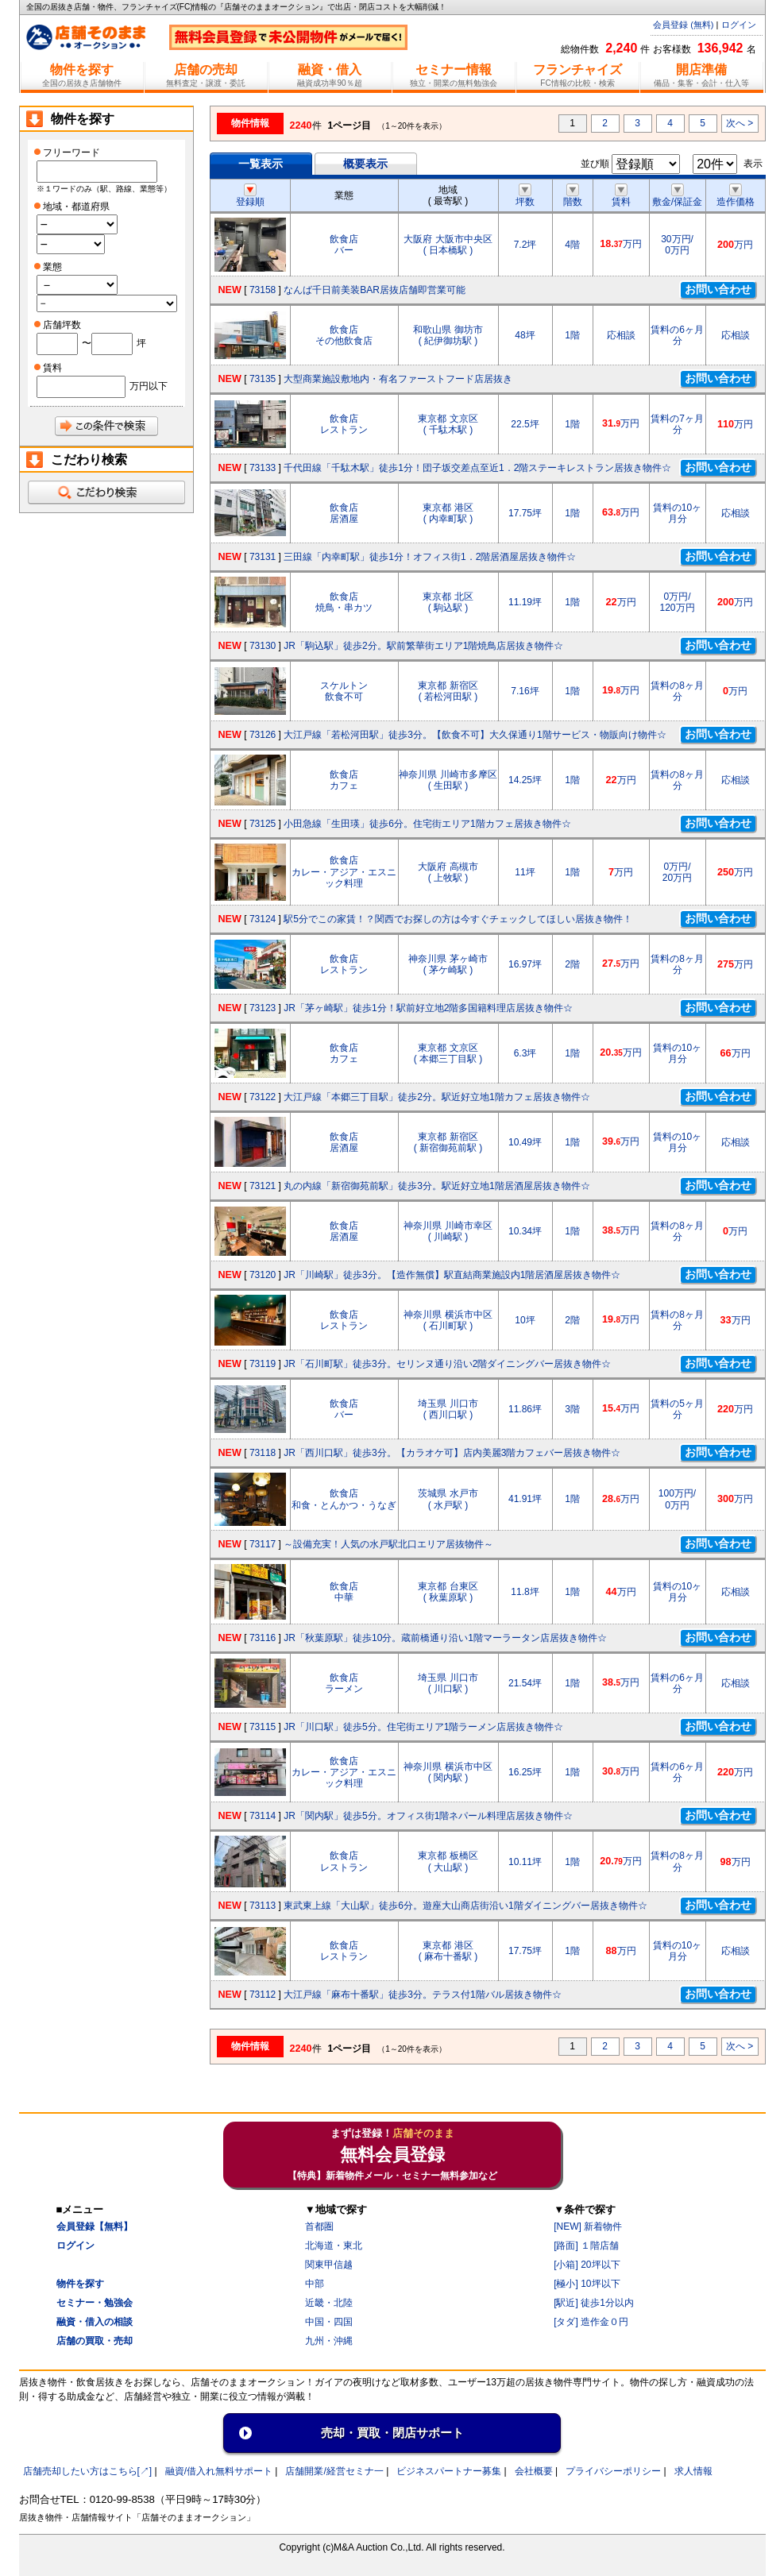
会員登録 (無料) (683, 24)
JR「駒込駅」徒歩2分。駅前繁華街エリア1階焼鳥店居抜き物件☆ (423, 645)
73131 (262, 556)
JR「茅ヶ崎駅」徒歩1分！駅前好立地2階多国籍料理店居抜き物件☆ (428, 1008)
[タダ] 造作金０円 (591, 2321)
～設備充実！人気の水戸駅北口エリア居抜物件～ (388, 1544)
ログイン (738, 24)
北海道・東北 (333, 2245)
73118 (262, 1452)
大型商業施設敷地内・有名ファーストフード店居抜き (398, 378)
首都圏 (319, 2226)
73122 (262, 1097)
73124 (262, 919)
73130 (262, 645)
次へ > (739, 123)
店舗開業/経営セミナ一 (334, 2471)
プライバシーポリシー (613, 2471)
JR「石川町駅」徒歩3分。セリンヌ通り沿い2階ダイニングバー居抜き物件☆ (447, 1363)
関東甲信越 (329, 2264)
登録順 (250, 196)
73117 (262, 1544)
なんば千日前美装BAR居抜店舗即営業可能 (374, 289)
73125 (262, 823)
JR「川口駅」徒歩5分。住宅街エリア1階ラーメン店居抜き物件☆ (423, 1726)
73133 (262, 467)
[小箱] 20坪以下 (587, 2264)
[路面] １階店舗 (586, 2245)
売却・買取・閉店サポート (392, 2432)
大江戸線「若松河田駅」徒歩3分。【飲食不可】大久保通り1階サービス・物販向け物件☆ (475, 734)
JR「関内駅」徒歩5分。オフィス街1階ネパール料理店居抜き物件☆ (428, 1815)
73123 (262, 1008)
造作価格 (735, 196)
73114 (262, 1815)
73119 (262, 1363)
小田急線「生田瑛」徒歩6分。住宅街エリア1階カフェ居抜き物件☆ (427, 823)
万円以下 (148, 386)
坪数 (525, 196)
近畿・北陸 (329, 2302)
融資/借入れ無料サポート (218, 2471)
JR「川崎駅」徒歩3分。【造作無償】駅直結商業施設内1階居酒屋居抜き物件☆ (452, 1274)
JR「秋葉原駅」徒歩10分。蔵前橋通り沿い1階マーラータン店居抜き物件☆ (445, 1637)
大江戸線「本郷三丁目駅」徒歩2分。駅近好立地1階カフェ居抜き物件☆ (436, 1097)
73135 (262, 378)
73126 (262, 734)
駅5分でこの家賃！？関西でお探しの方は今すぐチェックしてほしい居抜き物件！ (458, 919)
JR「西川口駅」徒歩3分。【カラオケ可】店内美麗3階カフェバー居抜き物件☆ (452, 1452)
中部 (314, 2283)
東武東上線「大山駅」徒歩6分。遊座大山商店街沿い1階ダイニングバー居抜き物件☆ (465, 1905)
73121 (262, 1185)
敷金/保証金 (677, 196)
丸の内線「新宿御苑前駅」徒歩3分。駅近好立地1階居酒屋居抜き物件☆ (436, 1185)
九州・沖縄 (329, 2340)
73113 (262, 1905)
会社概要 (534, 2471)
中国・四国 (329, 2321)
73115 (262, 1726)
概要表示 (365, 163)
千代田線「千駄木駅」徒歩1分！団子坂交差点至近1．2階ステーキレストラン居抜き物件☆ (477, 467)
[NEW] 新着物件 (588, 2226)
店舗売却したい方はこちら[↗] (88, 2471)
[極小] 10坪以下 (587, 2283)
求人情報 (693, 2471)
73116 (262, 1637)
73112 (262, 1994)
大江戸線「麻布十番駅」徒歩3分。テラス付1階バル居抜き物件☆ (422, 1994)
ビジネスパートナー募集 (448, 2471)
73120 (262, 1274)
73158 (262, 289)
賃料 (621, 196)
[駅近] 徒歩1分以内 (594, 2302)
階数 (572, 196)
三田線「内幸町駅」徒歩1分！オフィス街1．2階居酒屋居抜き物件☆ (430, 556)
